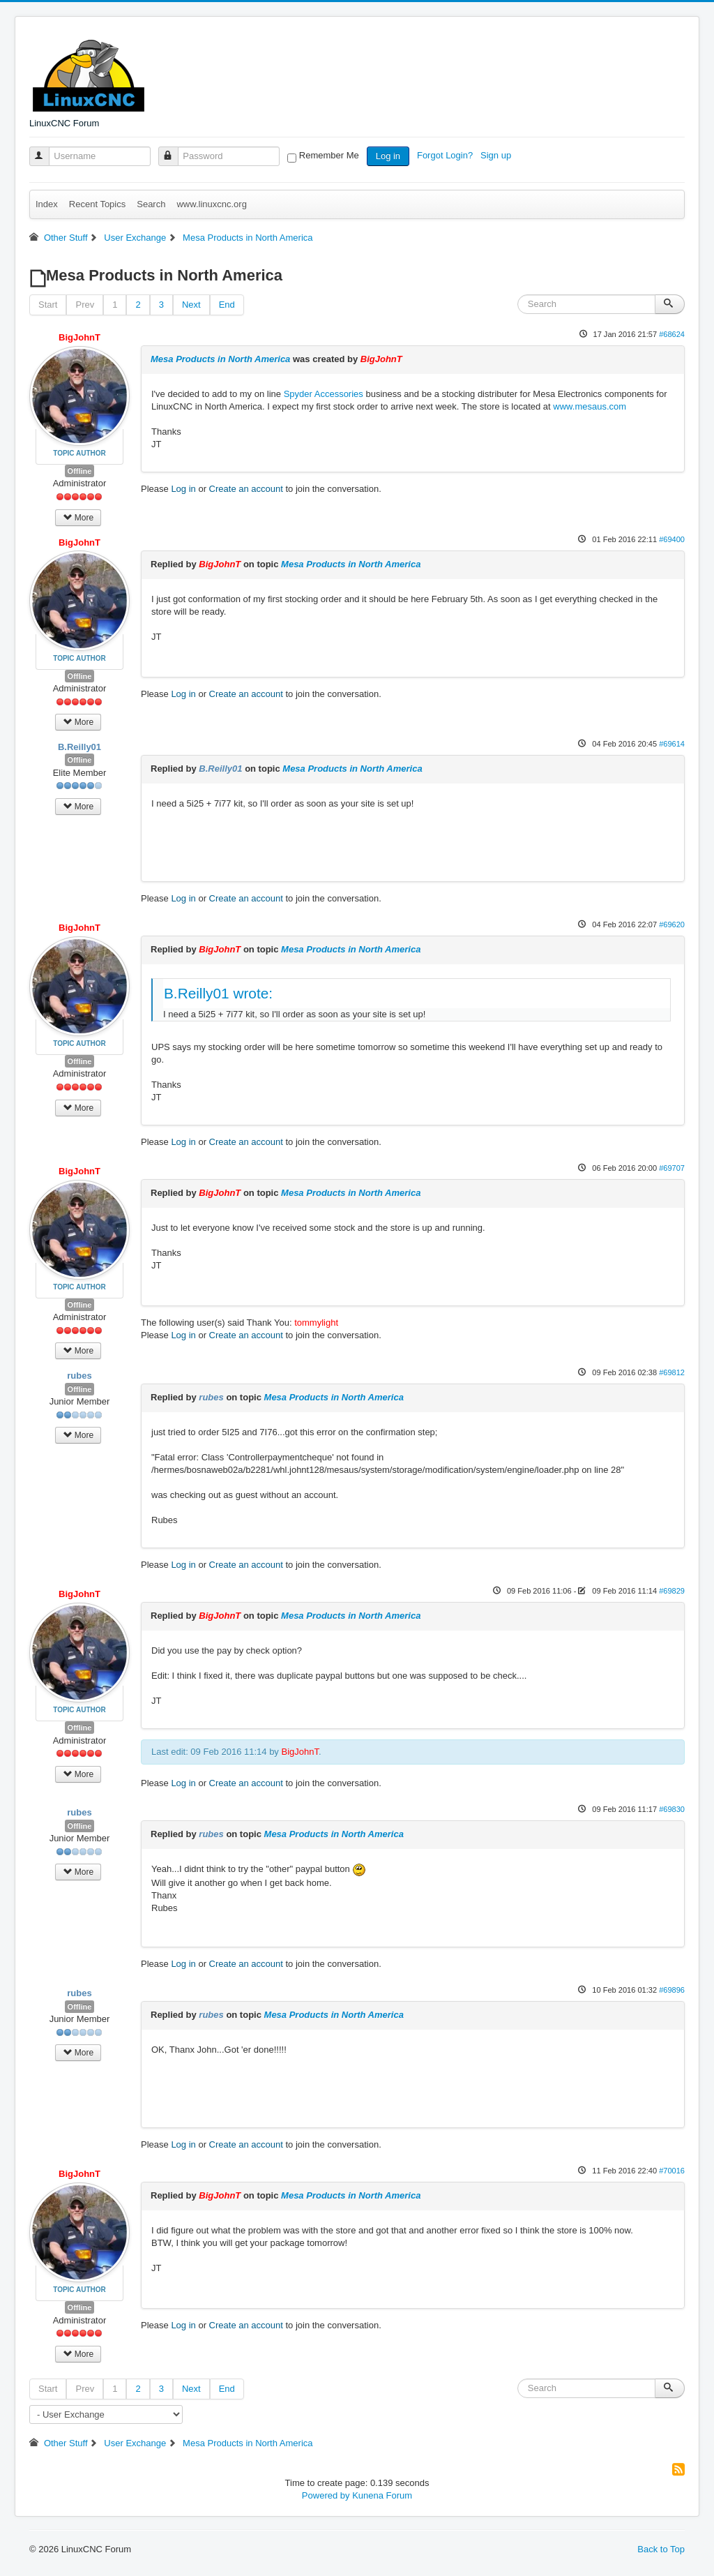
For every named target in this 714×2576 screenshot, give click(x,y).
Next (191, 304)
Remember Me (329, 155)
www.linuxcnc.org (211, 204)
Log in (388, 156)
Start (47, 304)
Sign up (497, 155)
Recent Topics (97, 204)
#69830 (672, 1809)
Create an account (246, 489)
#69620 (672, 924)
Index (47, 204)
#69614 (672, 744)
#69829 (672, 1591)
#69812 (672, 1372)
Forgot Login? (446, 155)
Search (151, 204)
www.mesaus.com (589, 406)
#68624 (672, 334)
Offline (80, 471)
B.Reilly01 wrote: (218, 993)
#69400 (672, 539)
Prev (84, 304)
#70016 (672, 2170)
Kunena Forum (382, 2495)
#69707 (672, 1168)
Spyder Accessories (323, 394)
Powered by (326, 2495)
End (227, 304)
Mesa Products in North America (220, 359)
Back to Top (661, 2549)
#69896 (672, 1990)
